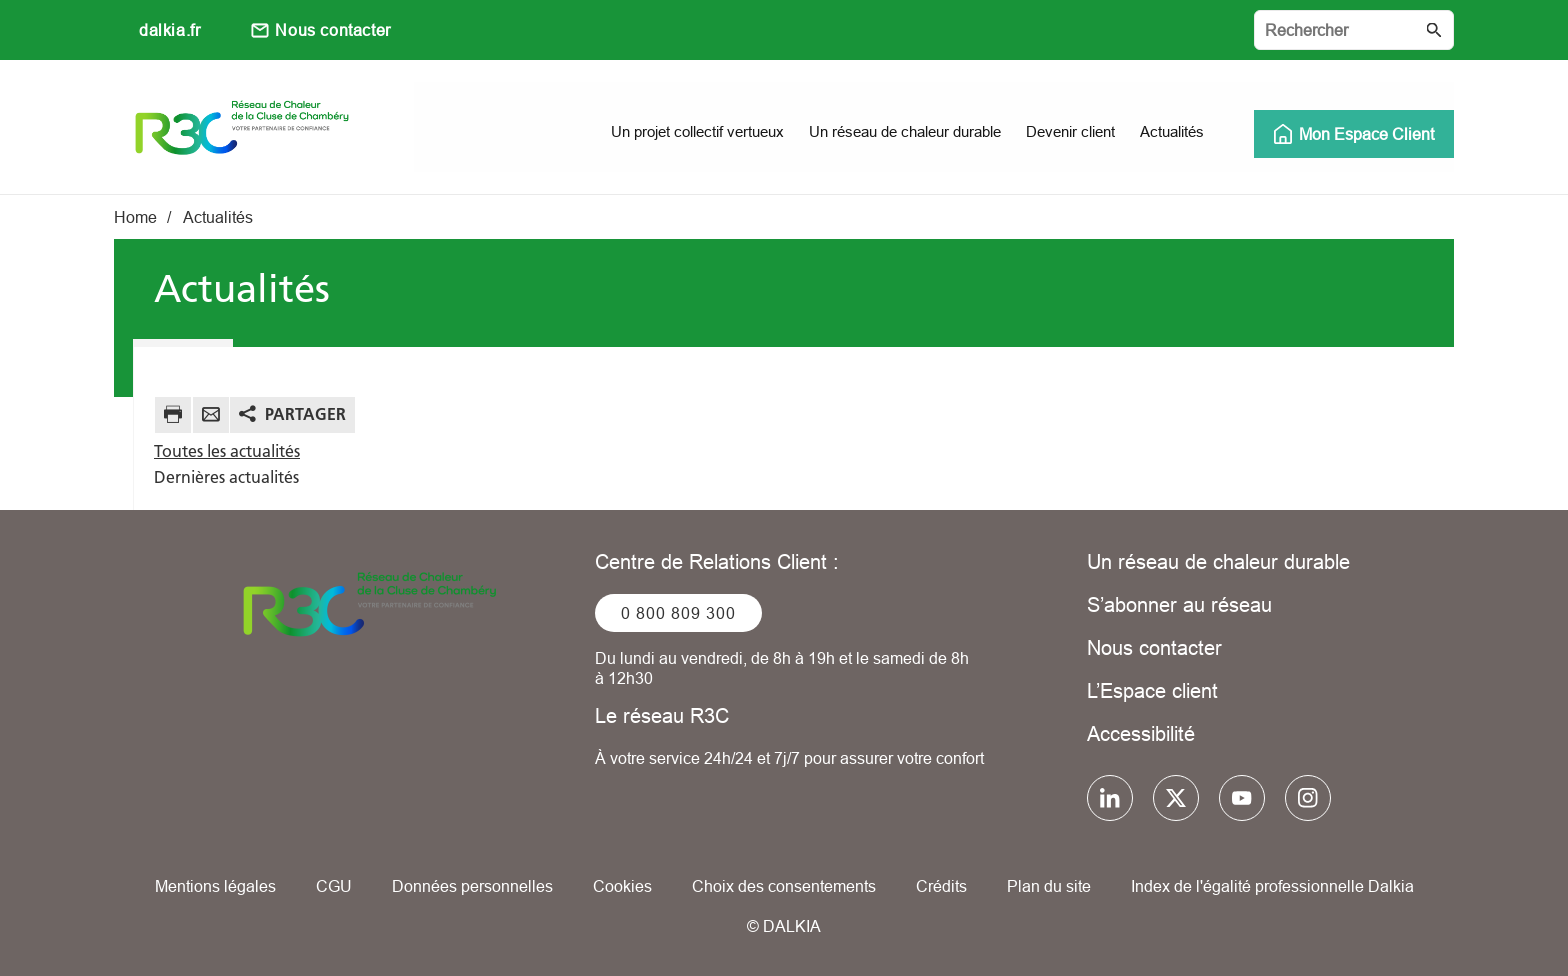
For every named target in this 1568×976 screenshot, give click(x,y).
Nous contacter (332, 30)
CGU (334, 886)
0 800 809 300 (678, 613)
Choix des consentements (784, 886)
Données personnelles (472, 886)
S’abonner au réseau (1179, 604)
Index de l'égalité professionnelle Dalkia (1272, 886)
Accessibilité (1141, 733)
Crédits (941, 886)
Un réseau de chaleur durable (1218, 561)
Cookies (622, 886)
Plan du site (1049, 886)
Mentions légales (215, 886)
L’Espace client (1152, 690)
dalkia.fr (169, 30)
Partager (305, 414)
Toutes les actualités (227, 451)
